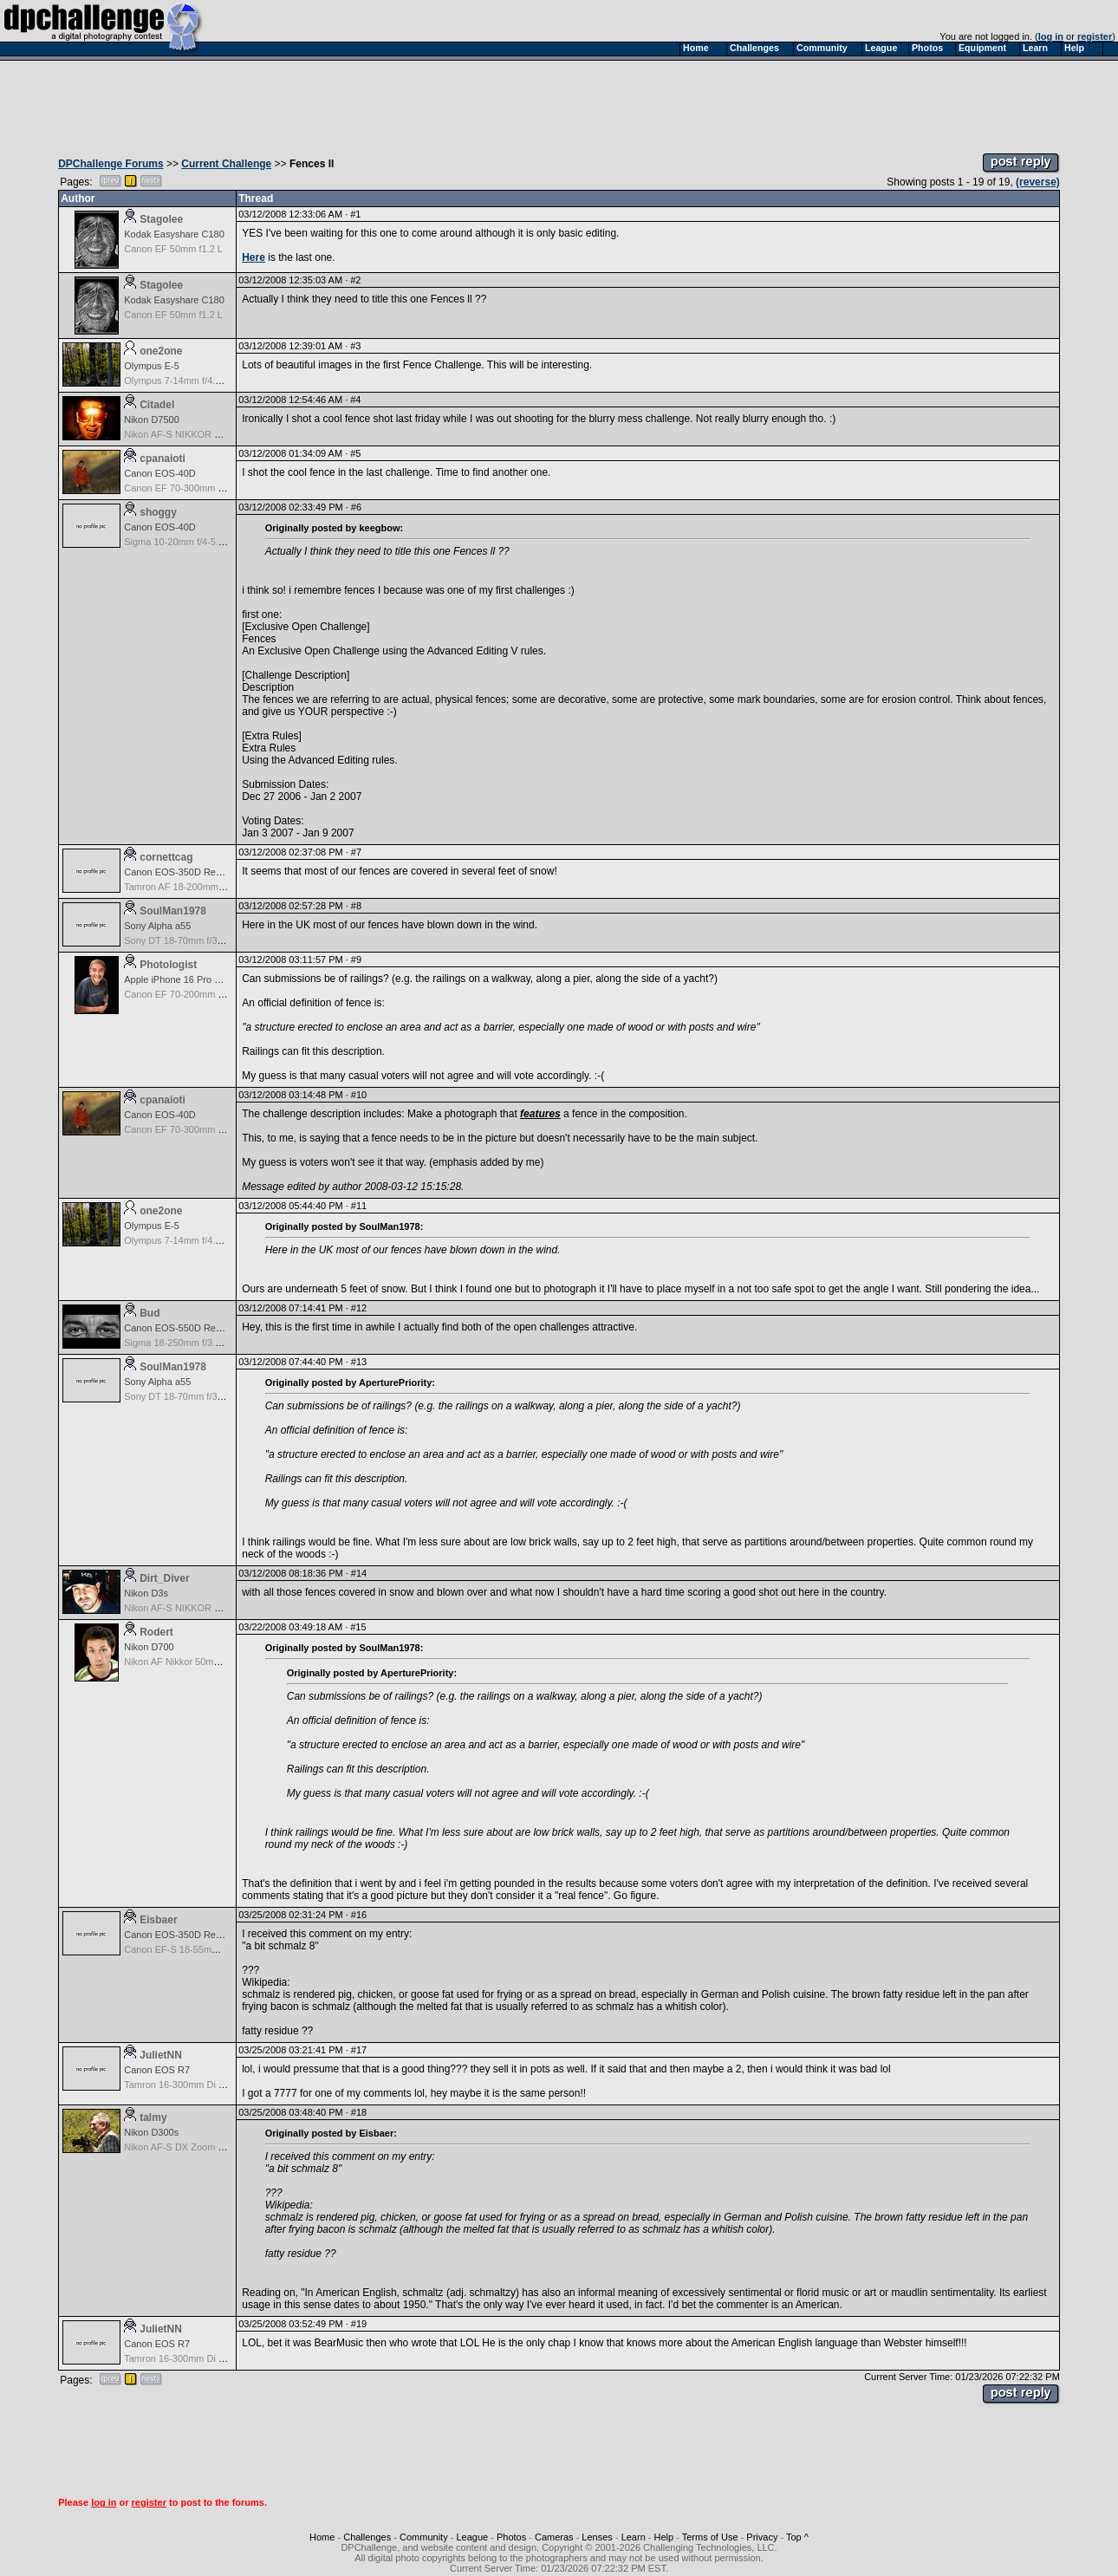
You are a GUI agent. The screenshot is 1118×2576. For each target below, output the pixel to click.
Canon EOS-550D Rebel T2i (184, 1328)
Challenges (367, 2537)
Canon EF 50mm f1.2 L (173, 249)
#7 (356, 852)
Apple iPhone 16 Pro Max (178, 979)
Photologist (168, 965)
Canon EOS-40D (160, 473)
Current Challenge (226, 164)
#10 (359, 1095)
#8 (356, 906)
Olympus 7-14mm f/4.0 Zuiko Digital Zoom (213, 380)
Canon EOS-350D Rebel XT (184, 872)
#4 (355, 399)
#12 (359, 1308)
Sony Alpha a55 (157, 925)
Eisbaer (158, 1920)
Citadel (157, 405)
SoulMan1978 (173, 911)
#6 (356, 507)
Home (322, 2537)
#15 (358, 1627)
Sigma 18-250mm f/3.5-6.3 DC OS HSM (209, 1342)
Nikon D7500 (151, 419)
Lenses (597, 2537)
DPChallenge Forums (110, 164)
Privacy (761, 2537)
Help (664, 2537)
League (472, 2537)
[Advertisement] (559, 102)
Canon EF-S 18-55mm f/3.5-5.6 (190, 1949)
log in (1050, 36)
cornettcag (166, 857)
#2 (355, 280)
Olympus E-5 (151, 366)
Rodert (156, 1632)
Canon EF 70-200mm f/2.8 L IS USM (201, 994)
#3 (355, 346)
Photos (511, 2537)
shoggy (158, 512)
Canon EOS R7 (157, 2070)
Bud (149, 1313)
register (1094, 36)
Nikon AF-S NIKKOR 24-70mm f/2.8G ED (211, 434)
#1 (355, 214)
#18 (359, 2112)
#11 (359, 1205)
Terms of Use (710, 2537)
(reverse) (1038, 182)
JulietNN (161, 2055)
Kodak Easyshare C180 (174, 234)
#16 (359, 1914)
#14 (359, 1573)
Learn (633, 2537)
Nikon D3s (146, 1593)
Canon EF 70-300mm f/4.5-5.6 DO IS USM (214, 488)
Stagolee (161, 219)
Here (253, 257)
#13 (359, 1361)
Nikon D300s (151, 2132)
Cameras (554, 2537)
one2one (161, 351)
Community (424, 2537)
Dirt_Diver (164, 1578)
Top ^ (797, 2537)
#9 (356, 959)
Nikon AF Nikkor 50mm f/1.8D (187, 1661)
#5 (355, 453)
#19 (359, 2324)
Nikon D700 (148, 1647)
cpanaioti (162, 458)
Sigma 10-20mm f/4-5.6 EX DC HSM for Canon (223, 542)
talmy (153, 2117)
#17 (359, 2050)
